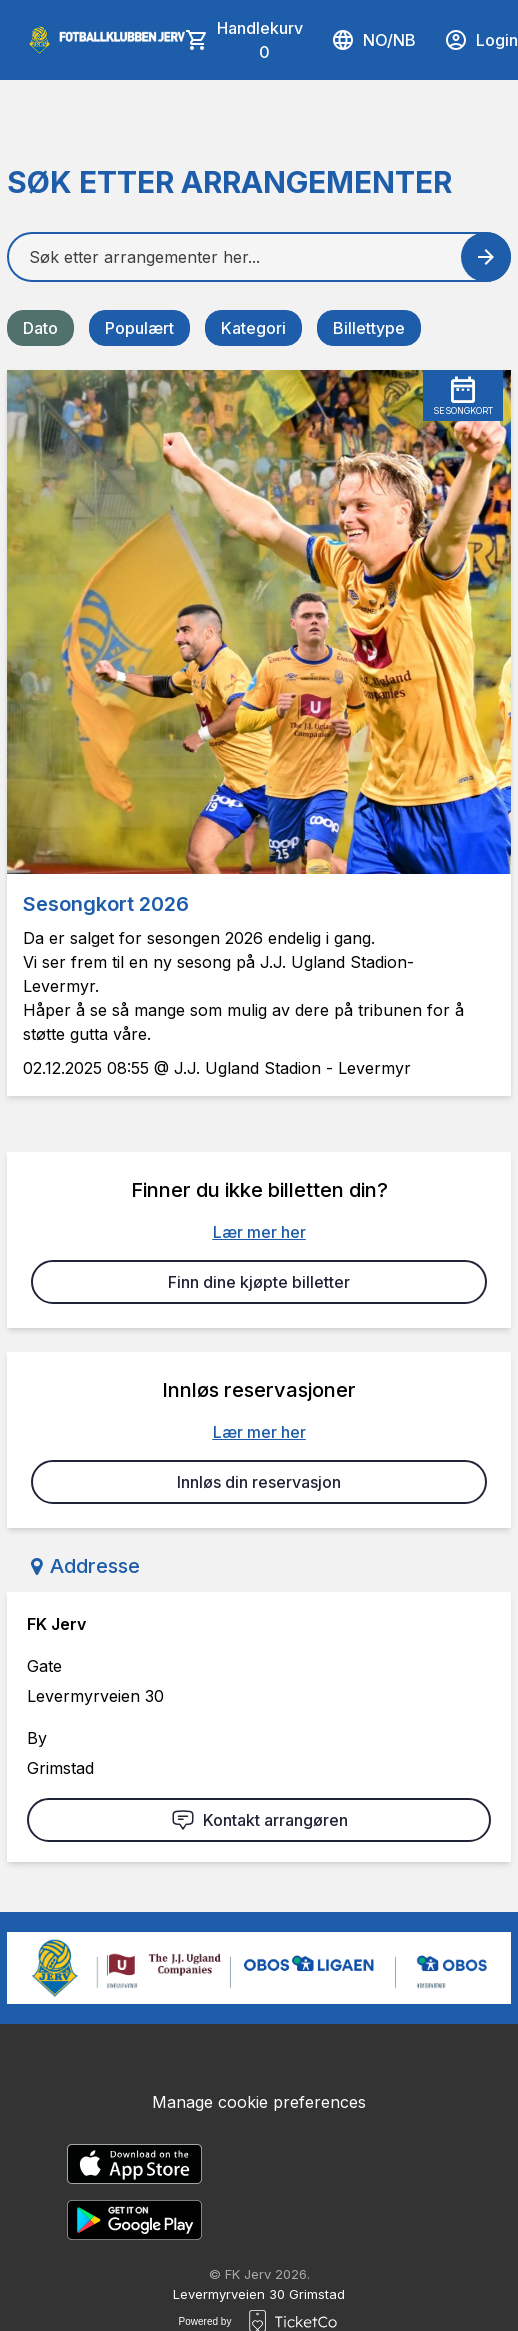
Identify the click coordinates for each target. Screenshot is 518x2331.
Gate (44, 1666)
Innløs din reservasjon (259, 1482)
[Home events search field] (259, 257)
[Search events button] (486, 257)
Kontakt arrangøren (259, 1820)
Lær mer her (259, 1232)
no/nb (373, 40)
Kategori (253, 328)
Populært (139, 328)
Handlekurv (260, 41)
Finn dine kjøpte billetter (259, 1282)
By (37, 1738)
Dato (40, 328)
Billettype (369, 328)
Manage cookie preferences (259, 2102)
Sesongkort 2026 (106, 904)
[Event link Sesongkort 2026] (259, 622)
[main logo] (106, 40)
